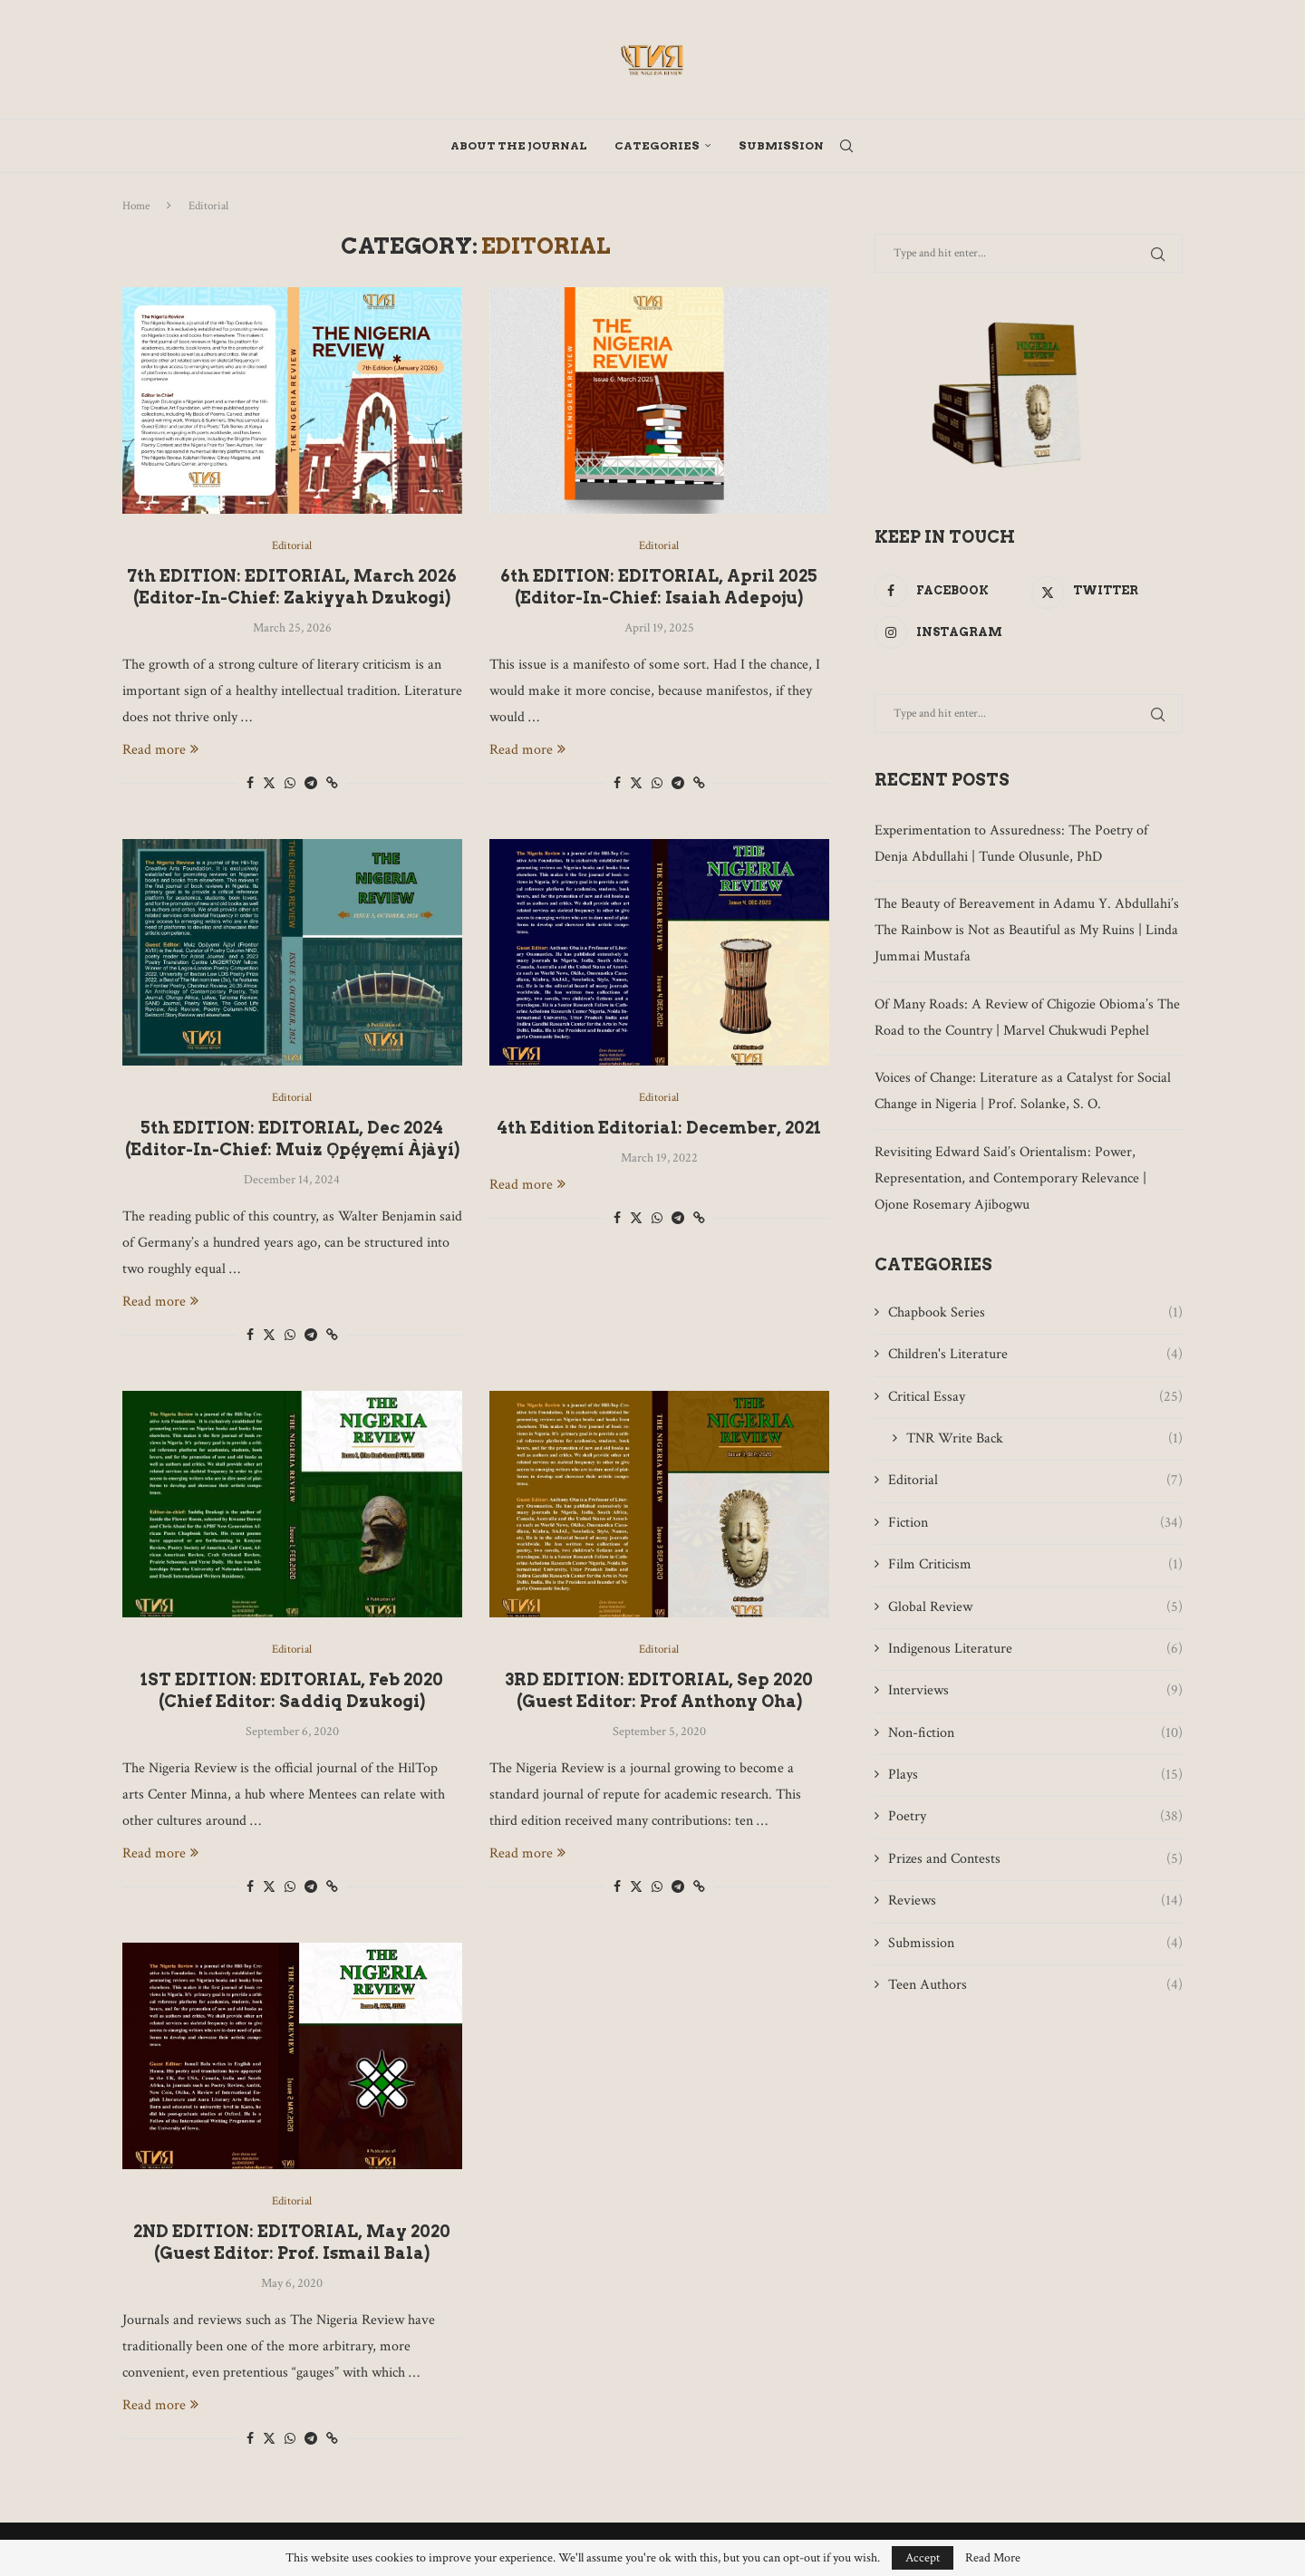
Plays (1035, 1775)
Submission (781, 145)
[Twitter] (1107, 590)
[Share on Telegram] (310, 784)
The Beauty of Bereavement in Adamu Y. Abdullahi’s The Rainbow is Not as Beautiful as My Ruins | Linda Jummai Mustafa (1027, 930)
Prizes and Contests (1035, 1859)
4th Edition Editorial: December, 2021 (659, 1127)
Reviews (1035, 1901)
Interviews (1035, 1691)
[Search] (846, 146)
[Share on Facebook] (250, 784)
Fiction (1035, 1523)
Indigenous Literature (1035, 1649)
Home (136, 206)
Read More (992, 2558)
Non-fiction (1035, 1733)
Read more (160, 749)
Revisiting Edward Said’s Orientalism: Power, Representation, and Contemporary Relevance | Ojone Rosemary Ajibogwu (1010, 1178)
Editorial (1035, 1481)
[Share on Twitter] (269, 783)
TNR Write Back (1044, 1439)
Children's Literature (1035, 1355)
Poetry (1035, 1817)
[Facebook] (950, 590)
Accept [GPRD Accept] (922, 2558)
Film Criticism (1035, 1565)
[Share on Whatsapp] (290, 784)
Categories (657, 145)
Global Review (1035, 1607)
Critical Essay (1035, 1397)
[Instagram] (950, 632)
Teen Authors (1035, 1985)
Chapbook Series (1035, 1313)
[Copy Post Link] (332, 784)
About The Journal (518, 145)
